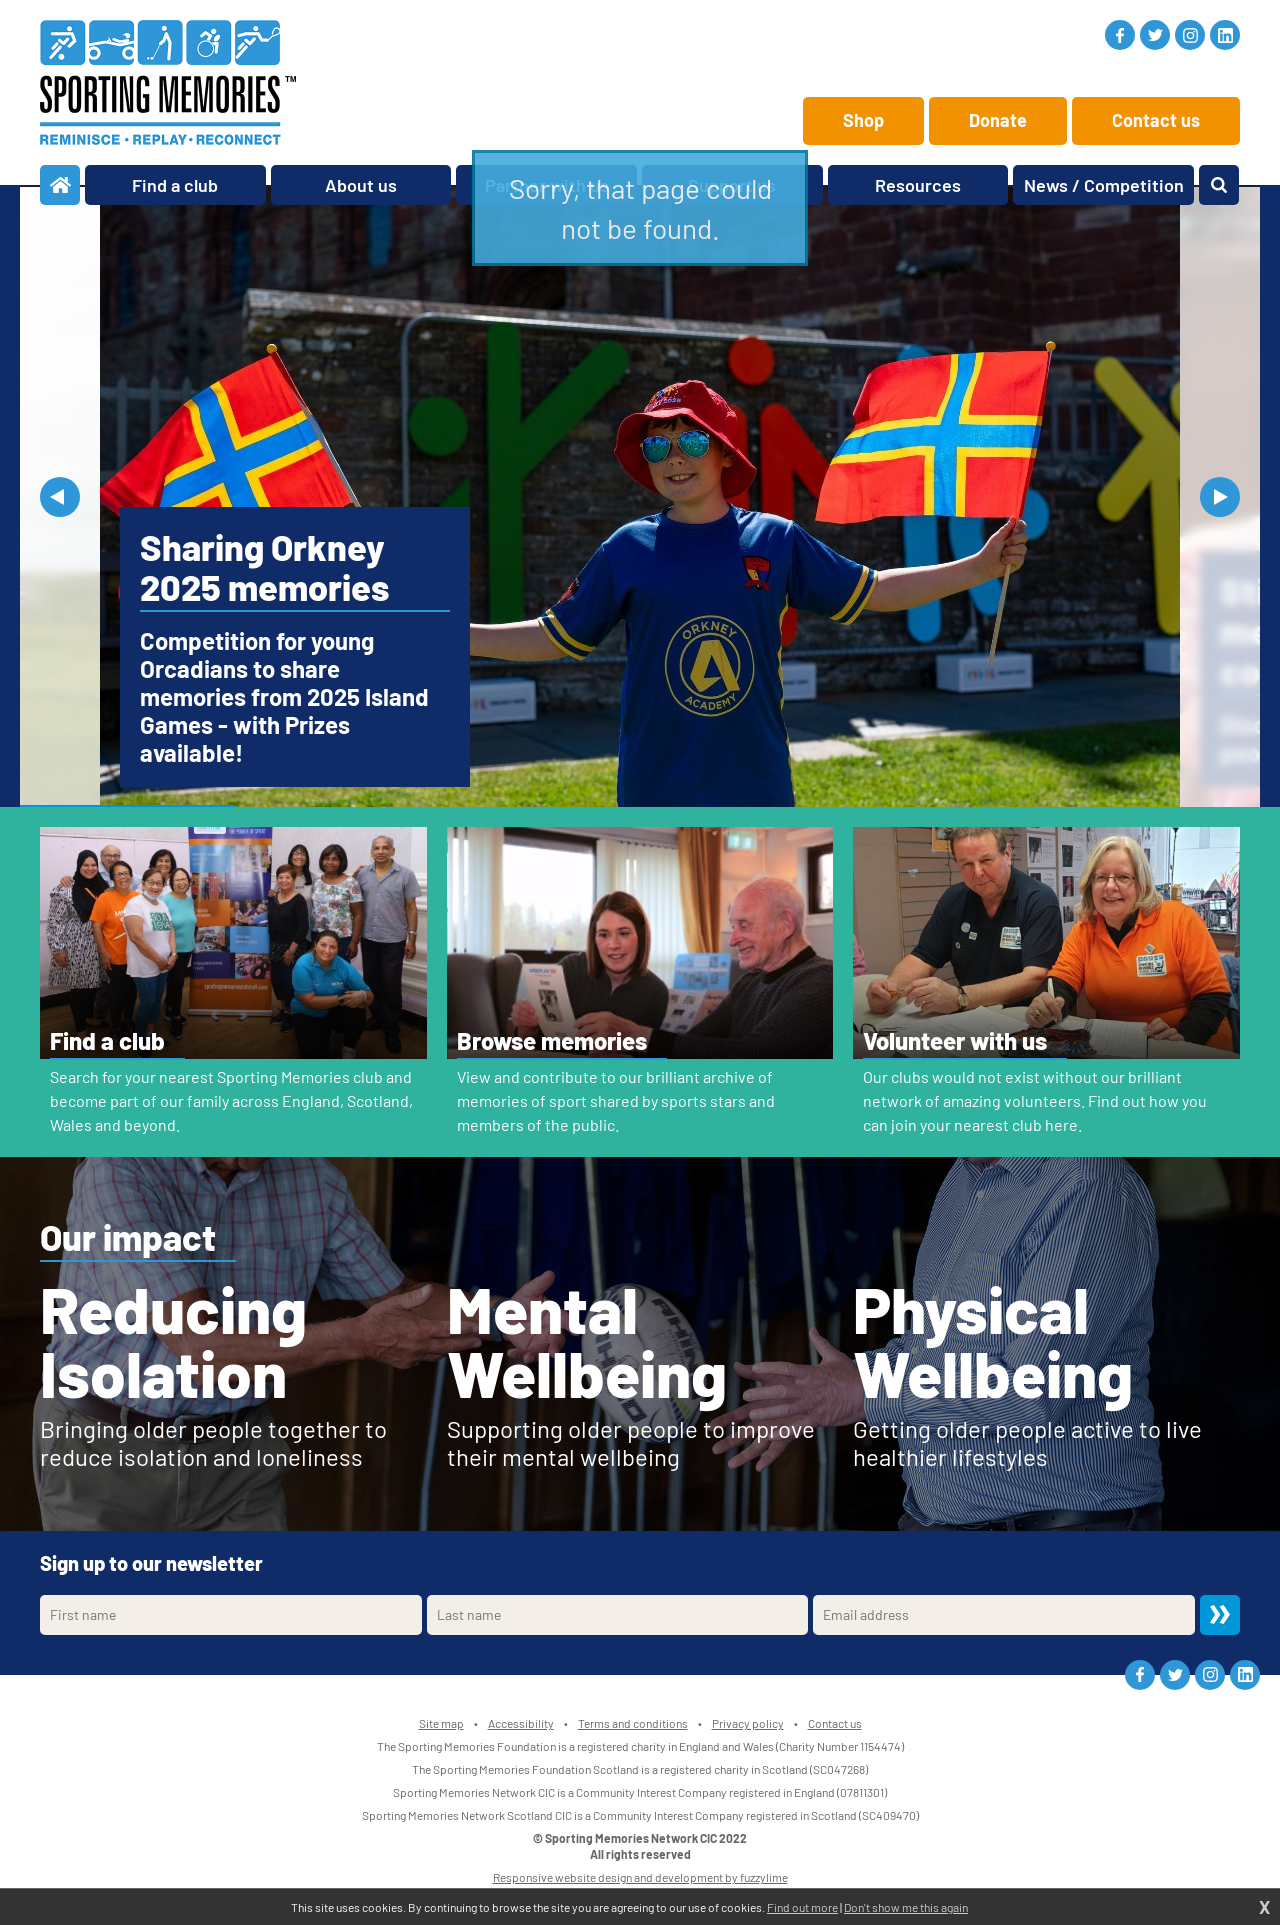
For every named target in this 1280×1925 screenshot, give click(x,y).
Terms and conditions (633, 1723)
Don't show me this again (906, 1907)
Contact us (1156, 120)
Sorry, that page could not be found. (640, 208)
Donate (998, 120)
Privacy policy (748, 1723)
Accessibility (521, 1723)
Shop (863, 120)
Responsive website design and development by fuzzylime (640, 1877)
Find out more (802, 1907)
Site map (441, 1723)
